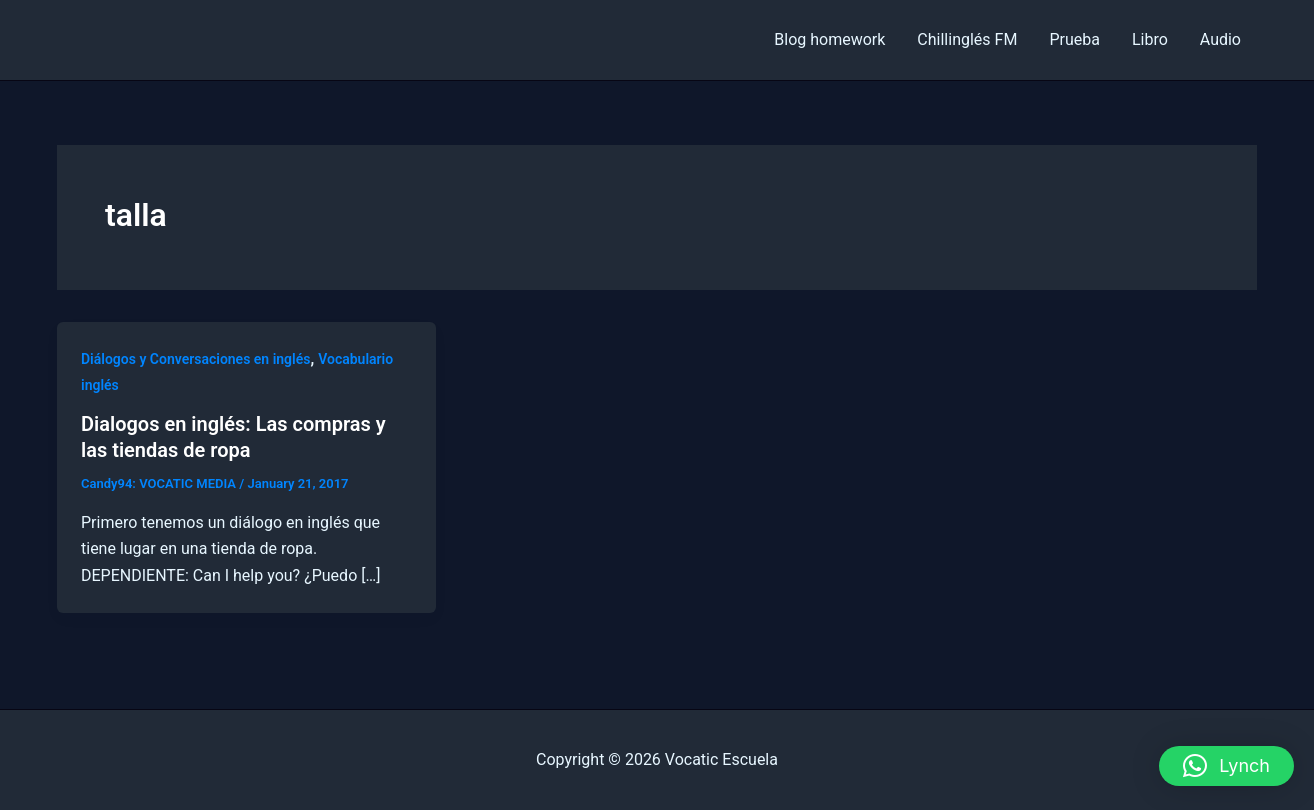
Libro (1150, 39)
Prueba (1074, 39)
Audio (1220, 39)
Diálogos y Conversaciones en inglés (195, 359)
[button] (1226, 766)
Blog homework (829, 39)
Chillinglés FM (967, 39)
